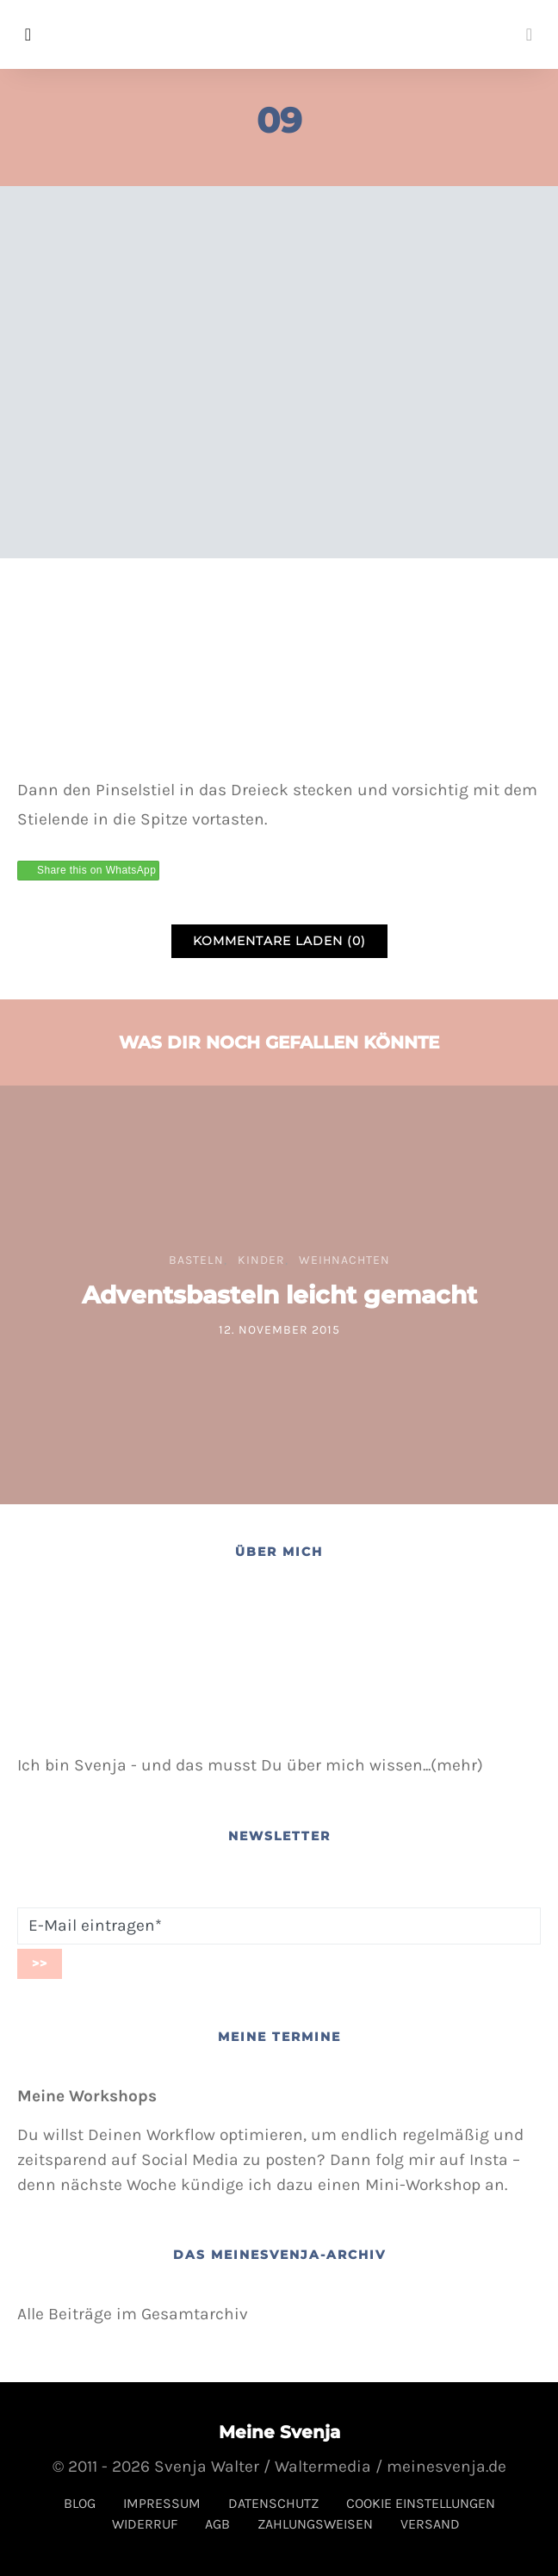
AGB (217, 2524)
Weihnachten (344, 1260)
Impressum (162, 2503)
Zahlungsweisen (315, 2524)
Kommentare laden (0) (279, 941)
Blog (80, 2503)
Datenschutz (273, 2503)
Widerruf (144, 2524)
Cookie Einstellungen (420, 2503)
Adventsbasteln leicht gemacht (279, 1295)
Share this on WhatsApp (96, 870)
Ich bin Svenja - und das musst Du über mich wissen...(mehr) (250, 1765)
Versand (430, 2524)
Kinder (261, 1260)
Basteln (196, 1260)
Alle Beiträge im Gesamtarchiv (132, 2314)
